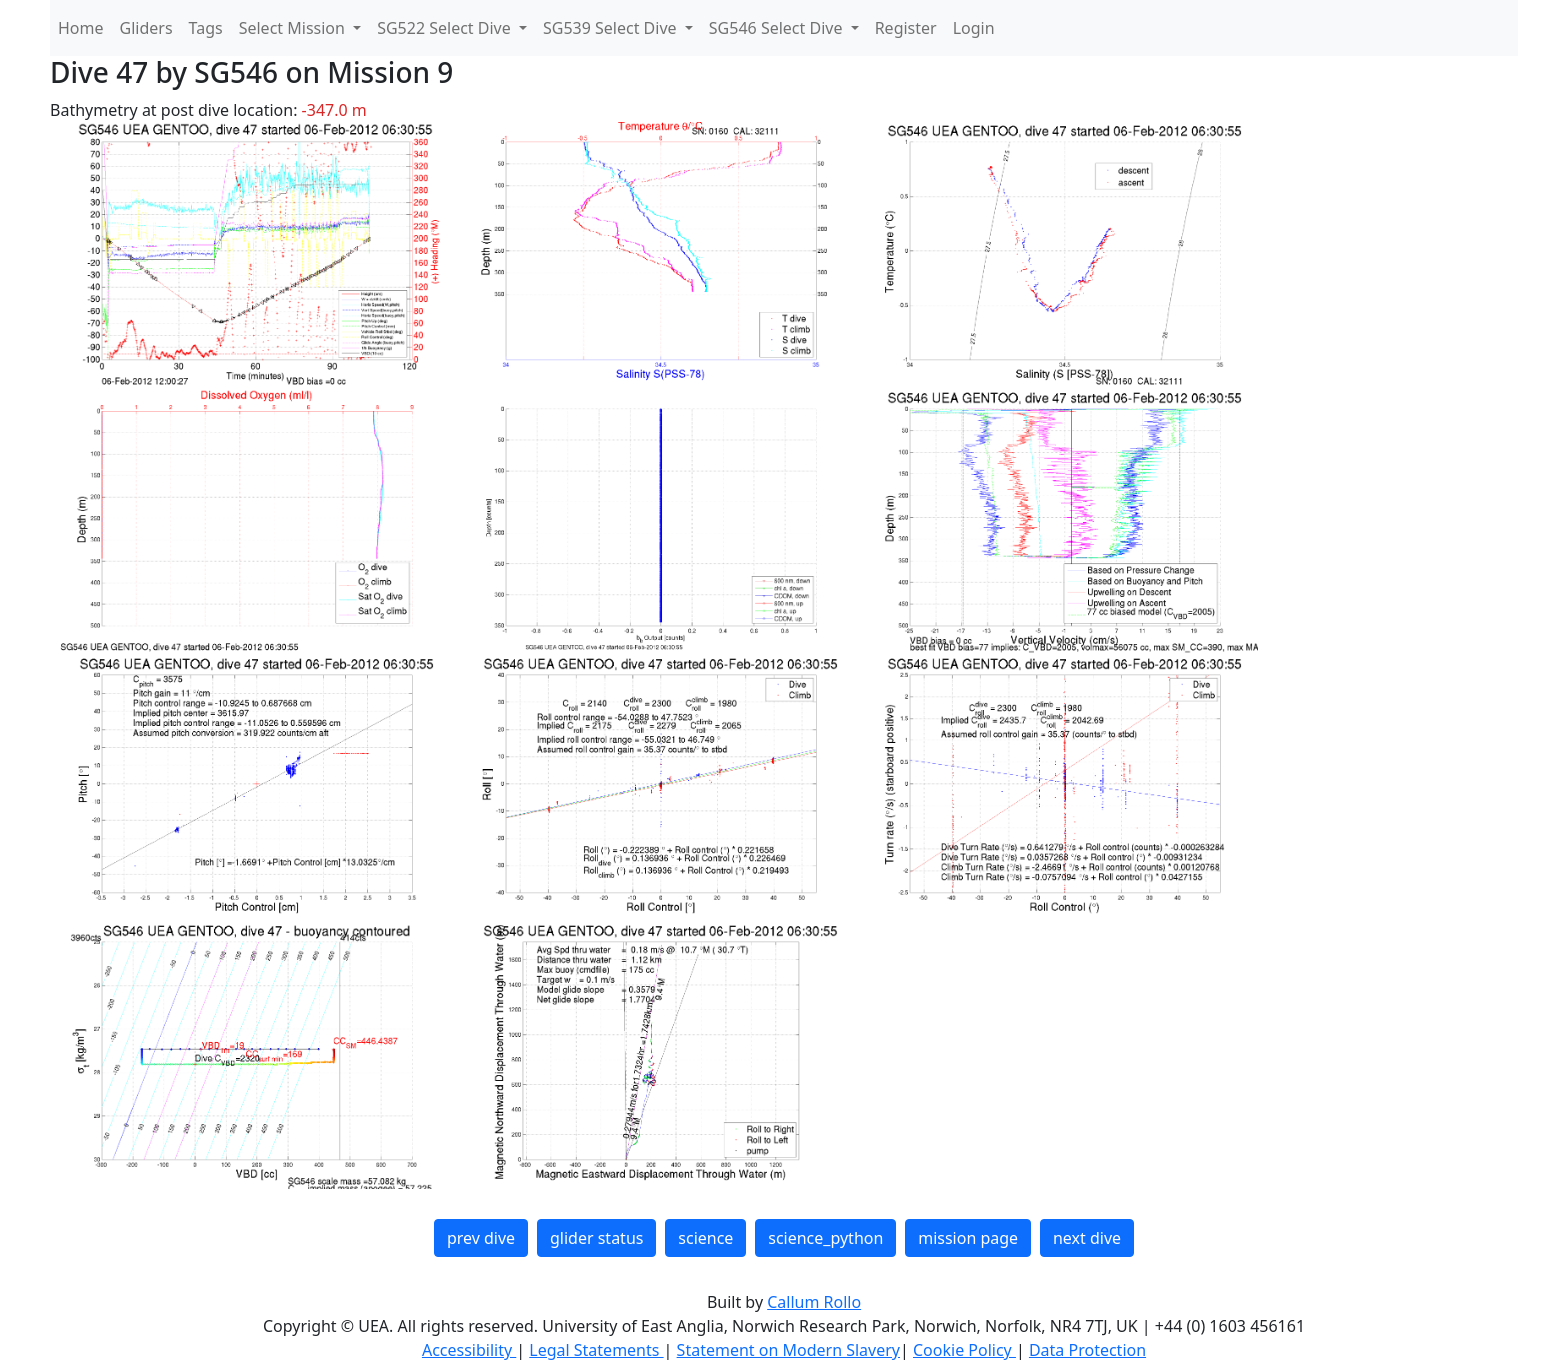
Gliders (146, 28)
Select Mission (294, 28)
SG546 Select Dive (778, 28)
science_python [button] (825, 1238)
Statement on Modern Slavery (788, 1350)
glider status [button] (596, 1238)
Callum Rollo (814, 1302)
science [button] (705, 1238)
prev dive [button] (481, 1238)
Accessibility (469, 1350)
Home (81, 28)
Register (906, 28)
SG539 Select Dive (612, 28)
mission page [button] (968, 1238)
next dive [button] (1087, 1238)
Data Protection (1087, 1350)
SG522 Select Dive (446, 28)
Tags (206, 28)
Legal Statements (596, 1350)
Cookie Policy (964, 1350)
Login (974, 28)
